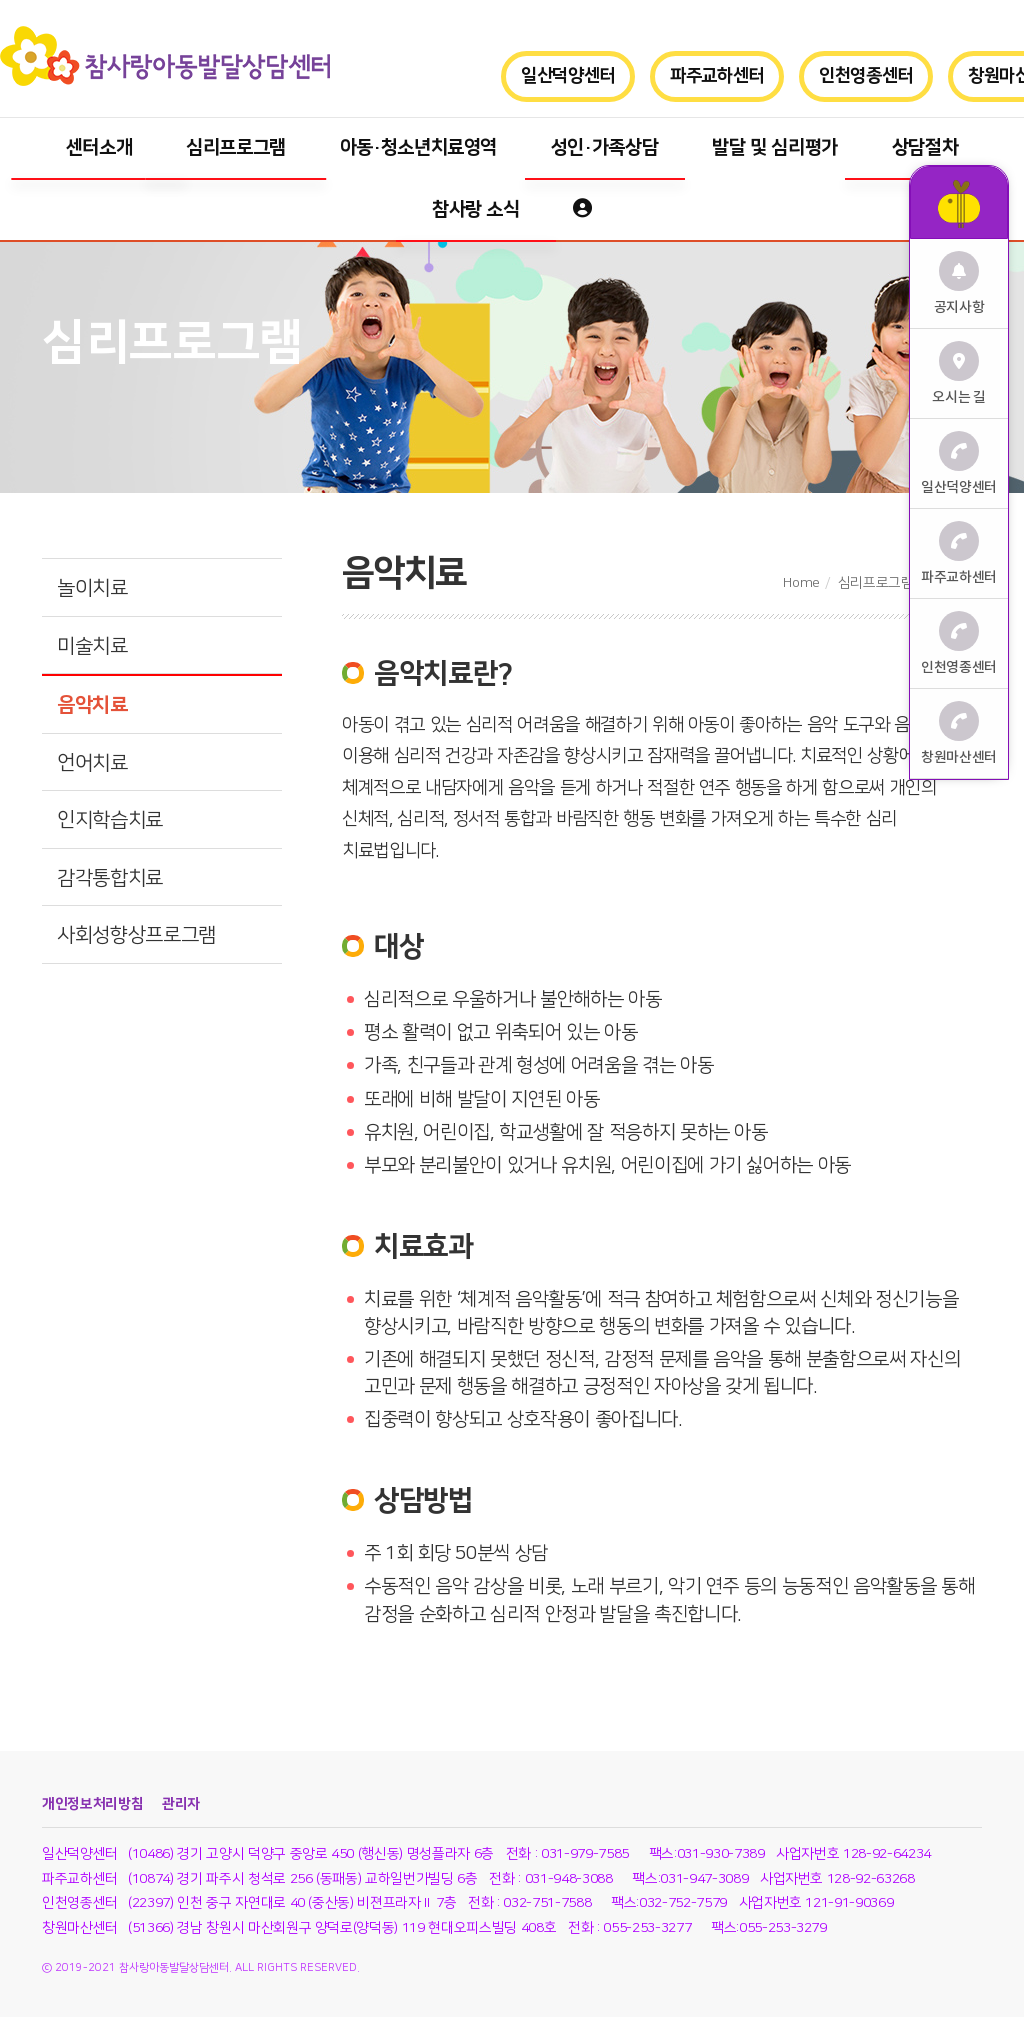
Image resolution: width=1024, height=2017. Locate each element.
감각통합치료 (110, 878)
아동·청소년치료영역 (419, 147)
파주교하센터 (717, 76)
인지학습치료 (110, 820)
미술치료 (92, 646)
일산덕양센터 (568, 76)
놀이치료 (92, 588)
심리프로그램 (236, 147)
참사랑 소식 (476, 209)
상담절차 (925, 147)
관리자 (181, 1804)
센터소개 (99, 147)
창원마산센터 (959, 733)
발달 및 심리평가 (775, 147)
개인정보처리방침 (92, 1804)
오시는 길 (958, 373)
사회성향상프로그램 (136, 935)
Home (801, 583)
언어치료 (92, 763)
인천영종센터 (866, 76)
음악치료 (92, 705)
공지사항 (959, 283)
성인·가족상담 (605, 147)
